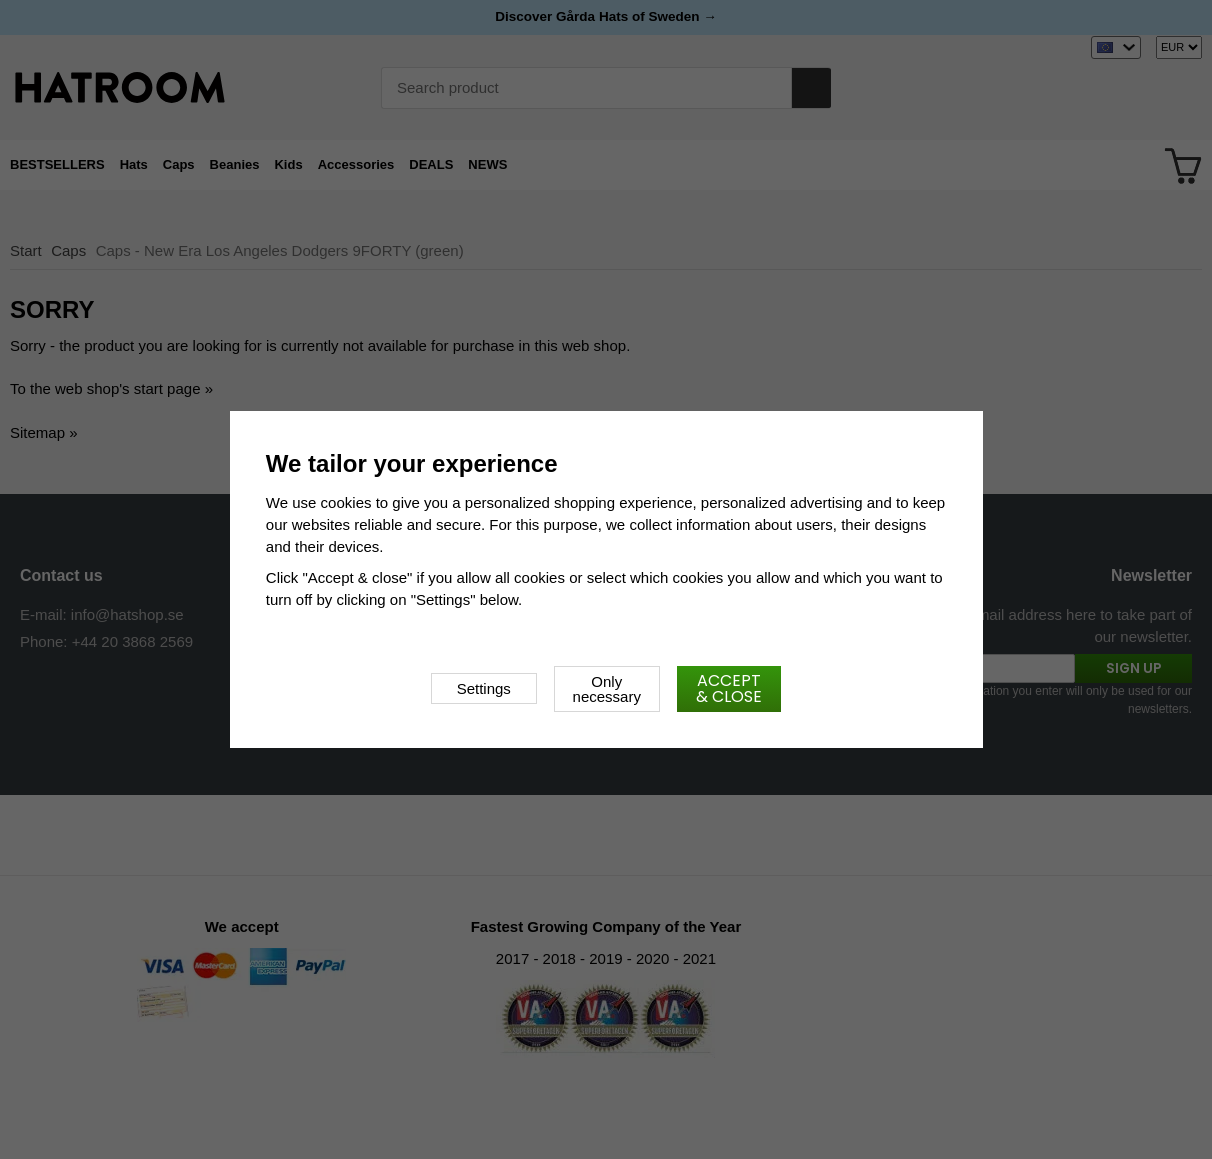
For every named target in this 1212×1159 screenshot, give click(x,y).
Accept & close (729, 688)
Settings (484, 688)
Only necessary (607, 689)
